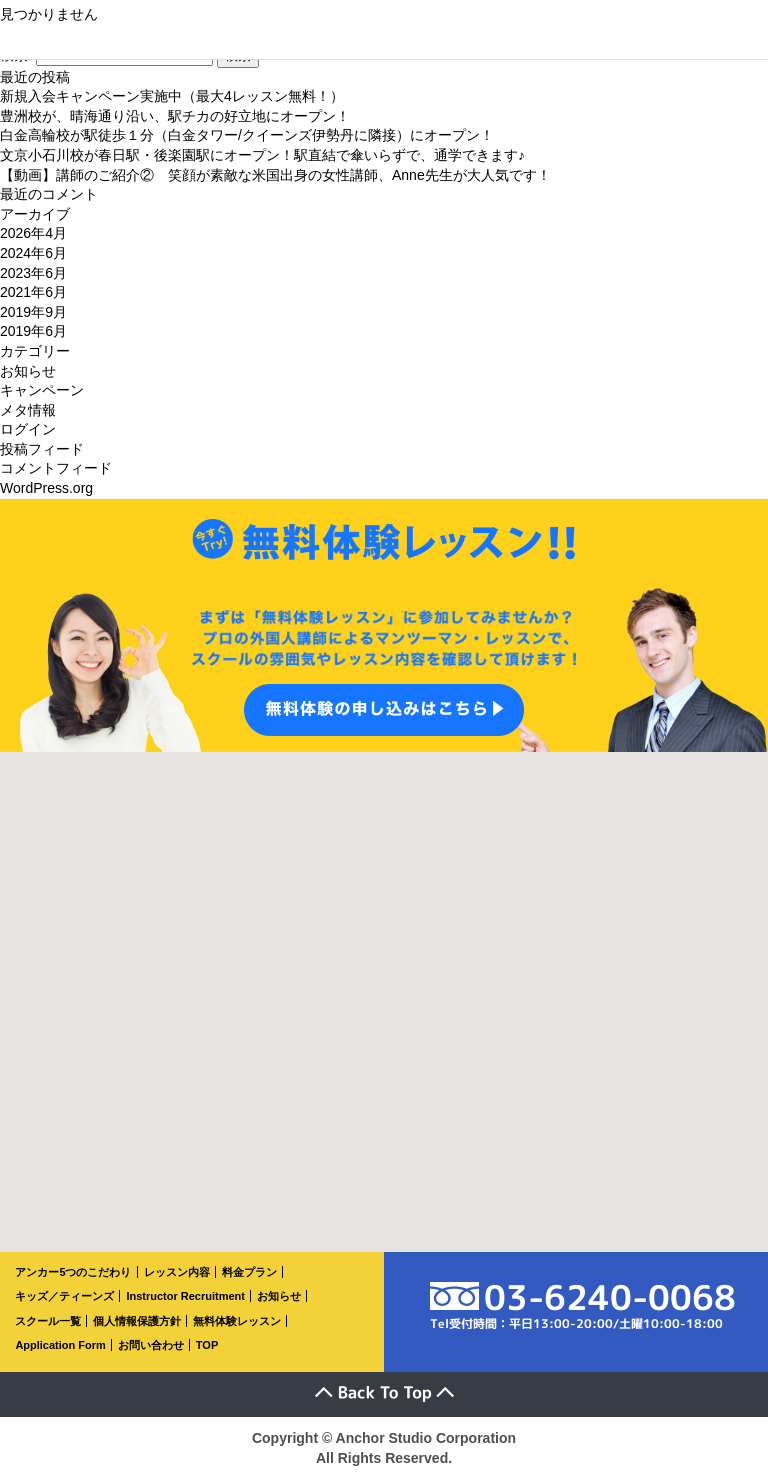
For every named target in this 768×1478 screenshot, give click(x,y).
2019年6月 (33, 331)
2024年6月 (33, 253)
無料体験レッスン (237, 1321)
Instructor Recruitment (185, 1296)
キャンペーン (42, 390)
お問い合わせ (151, 1345)
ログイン (28, 429)
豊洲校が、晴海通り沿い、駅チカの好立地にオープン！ (175, 116)
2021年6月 (33, 292)
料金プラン (249, 1272)
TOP (207, 1345)
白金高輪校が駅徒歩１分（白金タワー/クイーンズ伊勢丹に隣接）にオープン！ (247, 135)
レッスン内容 (177, 1272)
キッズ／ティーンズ (64, 1296)
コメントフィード (56, 468)
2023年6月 (33, 273)
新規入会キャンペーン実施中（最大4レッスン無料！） (172, 96)
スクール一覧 (48, 1321)
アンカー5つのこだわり (73, 1272)
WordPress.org (46, 488)
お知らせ (28, 371)
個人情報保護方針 (137, 1321)
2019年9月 (33, 312)
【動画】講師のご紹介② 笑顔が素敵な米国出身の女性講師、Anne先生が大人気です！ (275, 175)
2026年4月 (33, 233)
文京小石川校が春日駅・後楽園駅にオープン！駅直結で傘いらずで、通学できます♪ (262, 155)
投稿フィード (42, 449)
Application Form (60, 1345)
